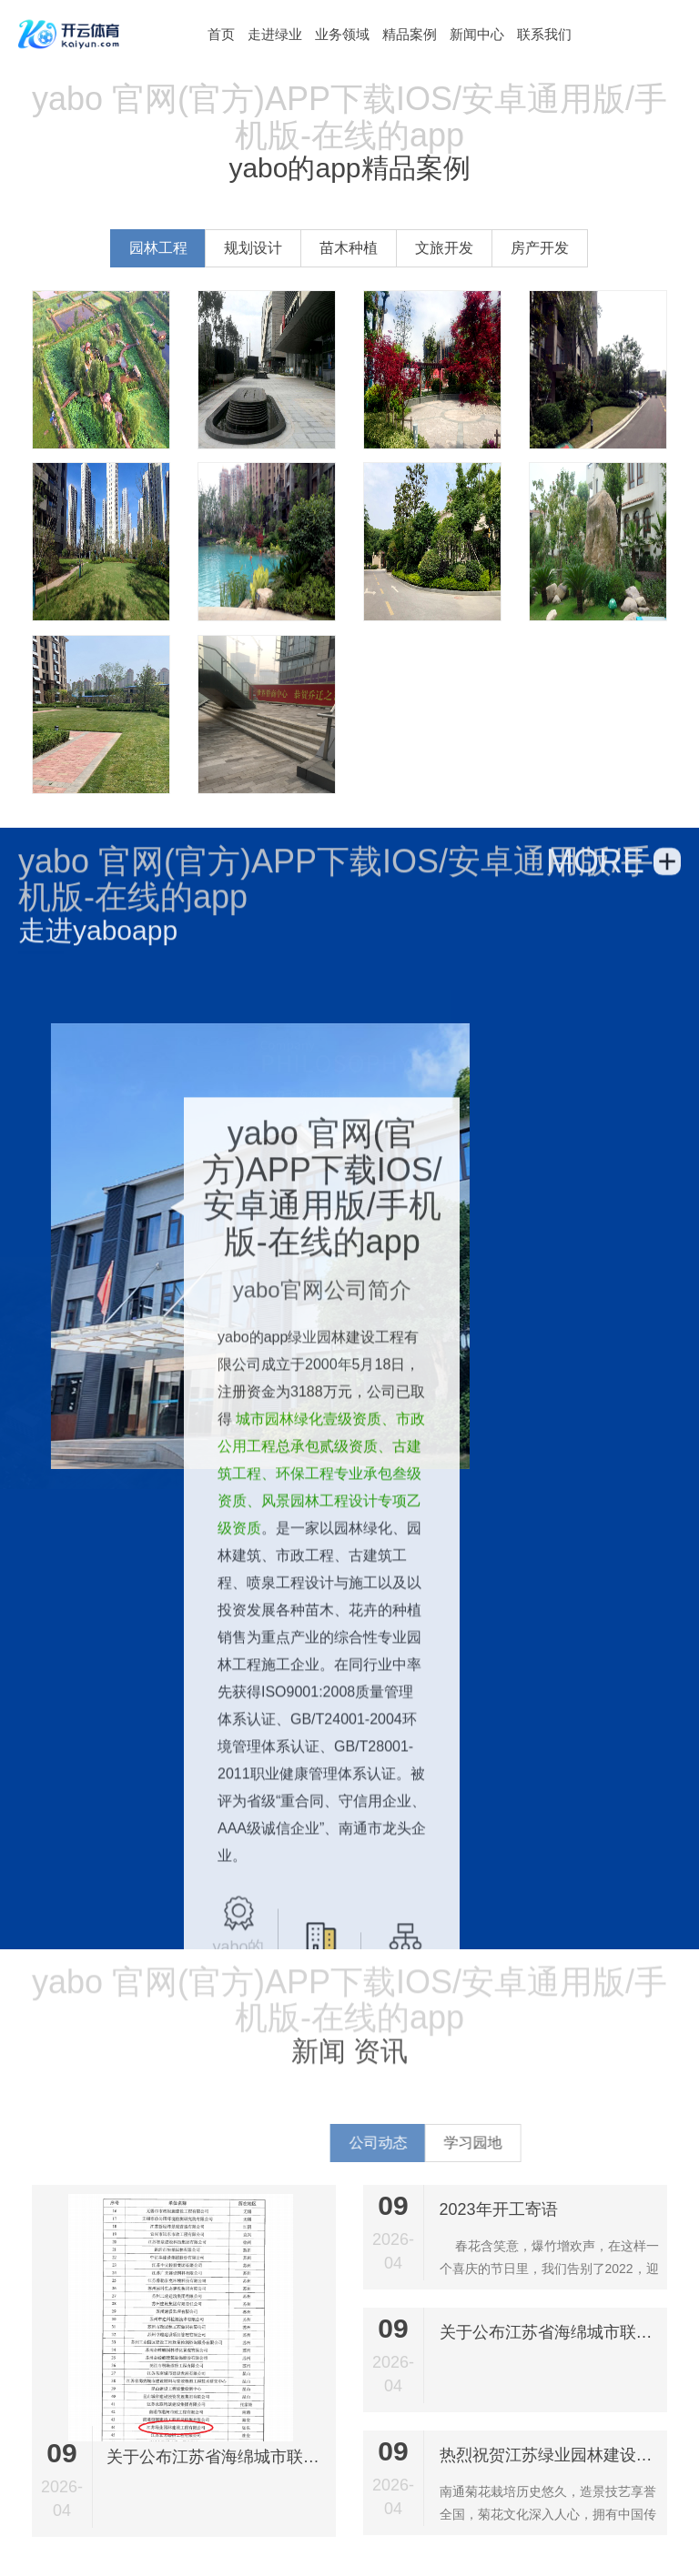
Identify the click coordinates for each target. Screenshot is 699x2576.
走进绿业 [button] (275, 34)
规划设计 (253, 248)
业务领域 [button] (342, 34)
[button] (221, 34)
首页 (221, 34)
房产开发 (540, 248)
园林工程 (158, 248)
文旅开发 (444, 248)
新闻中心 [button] (477, 34)
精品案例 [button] (409, 34)
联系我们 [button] (544, 34)
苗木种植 (348, 248)
